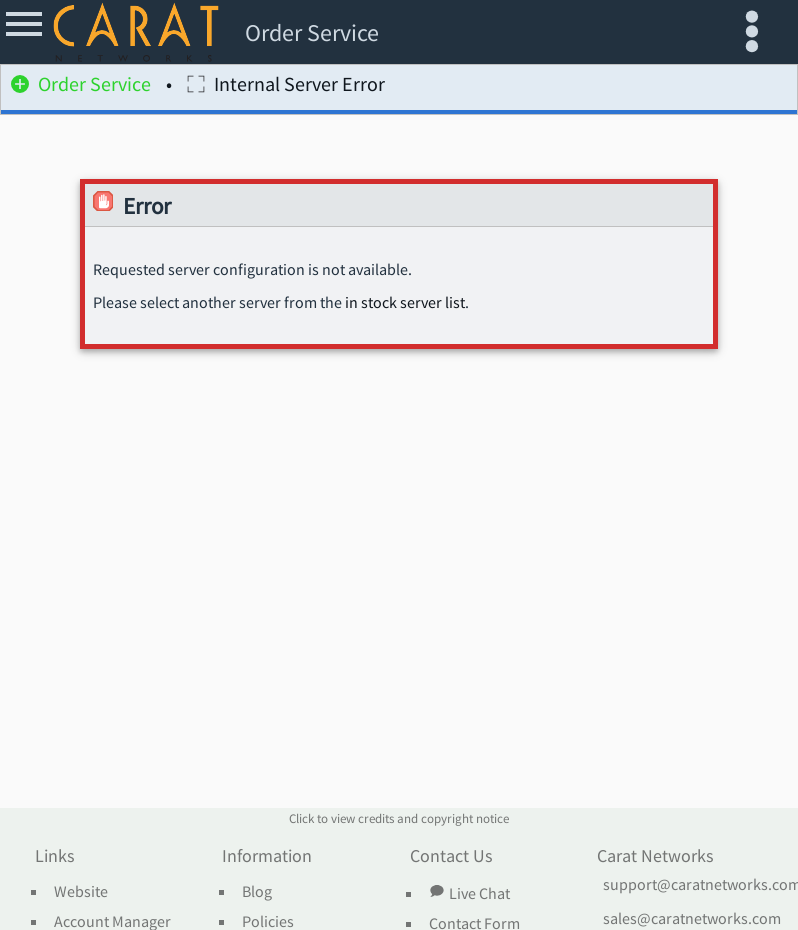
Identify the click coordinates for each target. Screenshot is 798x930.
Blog (257, 892)
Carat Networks (655, 857)
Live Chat (469, 893)
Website (81, 892)
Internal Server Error (286, 87)
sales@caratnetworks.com (692, 919)
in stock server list (405, 303)
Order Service (81, 87)
